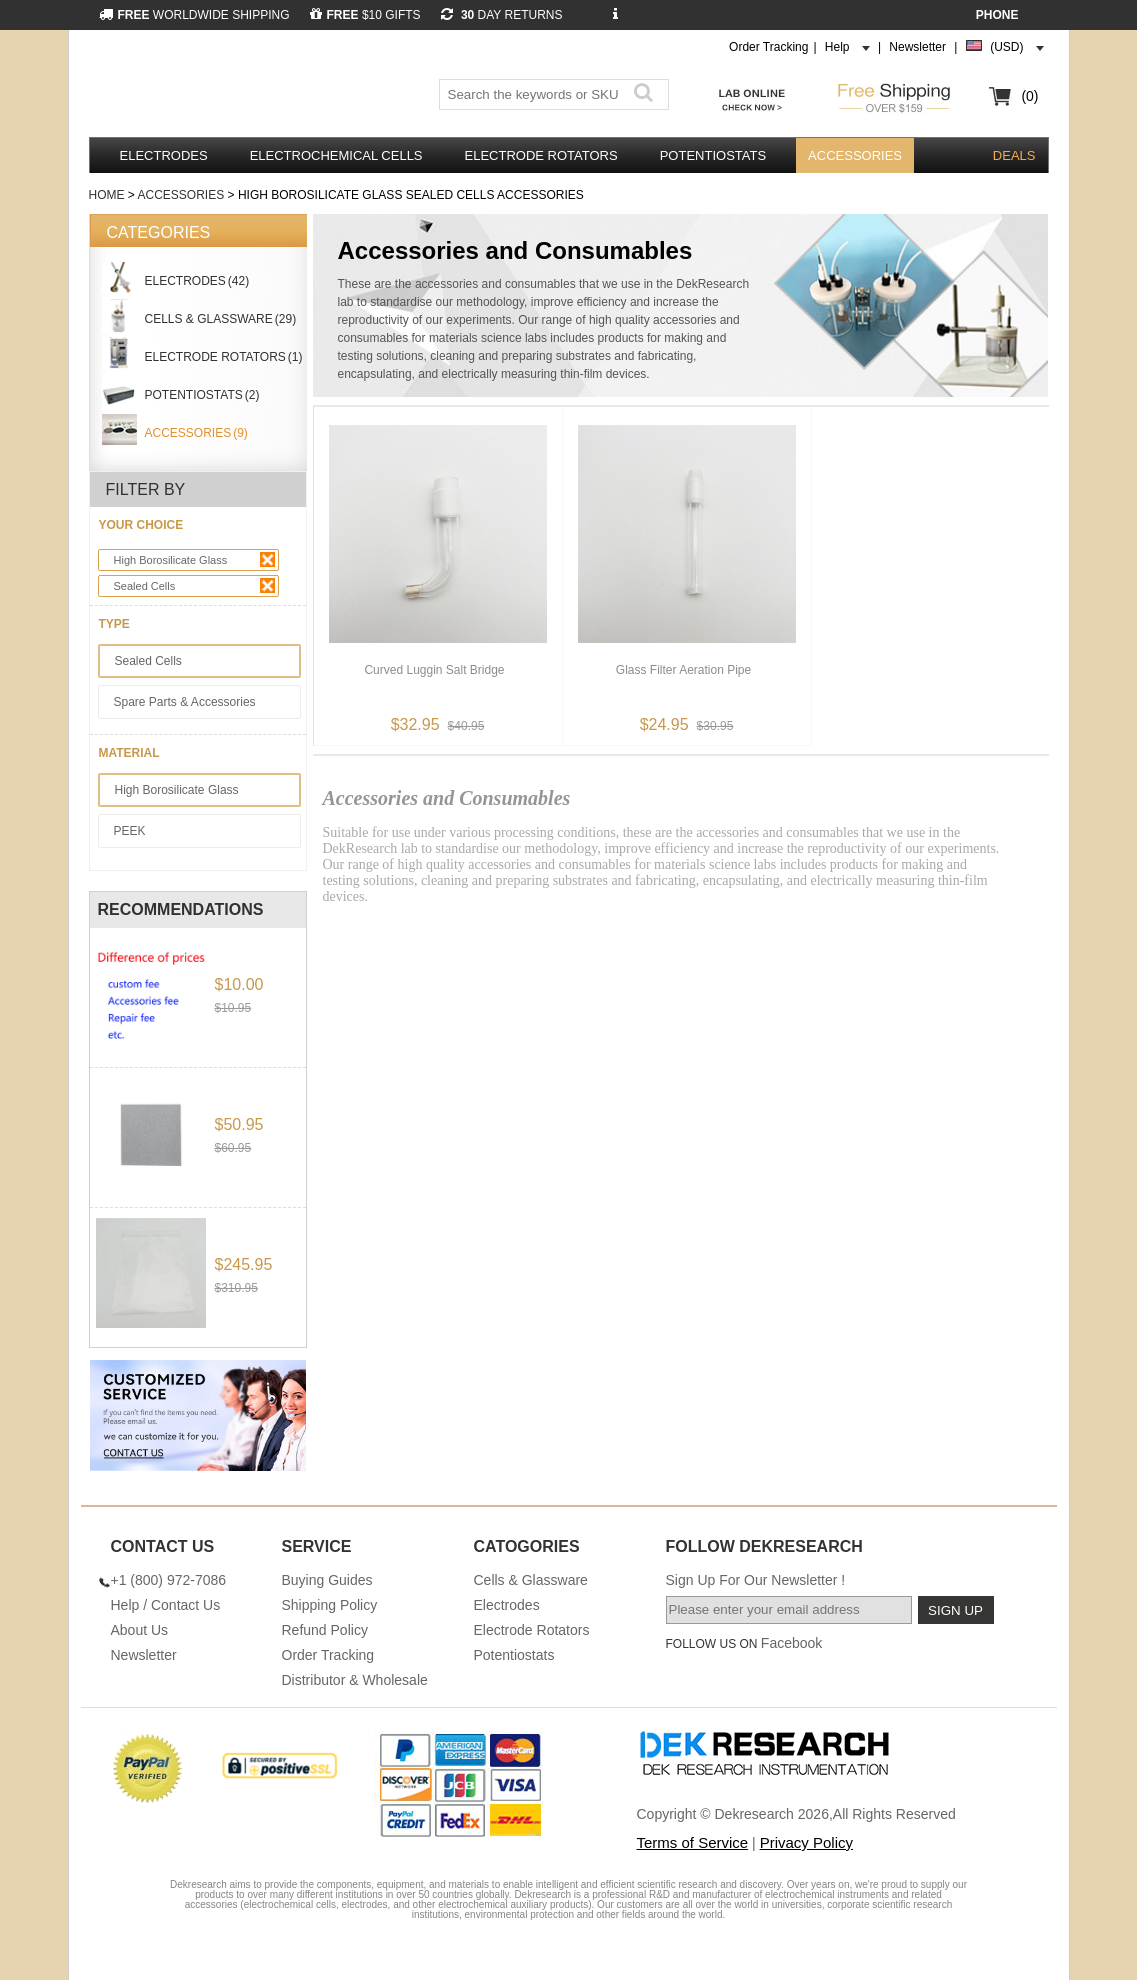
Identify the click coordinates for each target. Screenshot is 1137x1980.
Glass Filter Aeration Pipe (683, 670)
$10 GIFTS (365, 15)
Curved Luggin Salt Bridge (434, 670)
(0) (1029, 96)
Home (107, 195)
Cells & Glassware (531, 1580)
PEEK (130, 831)
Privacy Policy (806, 1842)
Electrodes (164, 155)
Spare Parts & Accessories (185, 702)
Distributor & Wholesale (355, 1680)
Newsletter (917, 47)
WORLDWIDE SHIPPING (194, 15)
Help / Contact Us (166, 1605)
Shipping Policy (330, 1605)
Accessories (855, 155)
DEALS (1014, 155)
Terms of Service (693, 1842)
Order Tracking (768, 47)
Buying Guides (327, 1580)
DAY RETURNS (502, 15)
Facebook (791, 1643)
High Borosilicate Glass (194, 559)
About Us (140, 1630)
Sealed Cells (194, 585)
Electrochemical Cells (336, 155)
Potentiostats (713, 155)
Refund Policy (325, 1630)
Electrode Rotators (541, 155)
